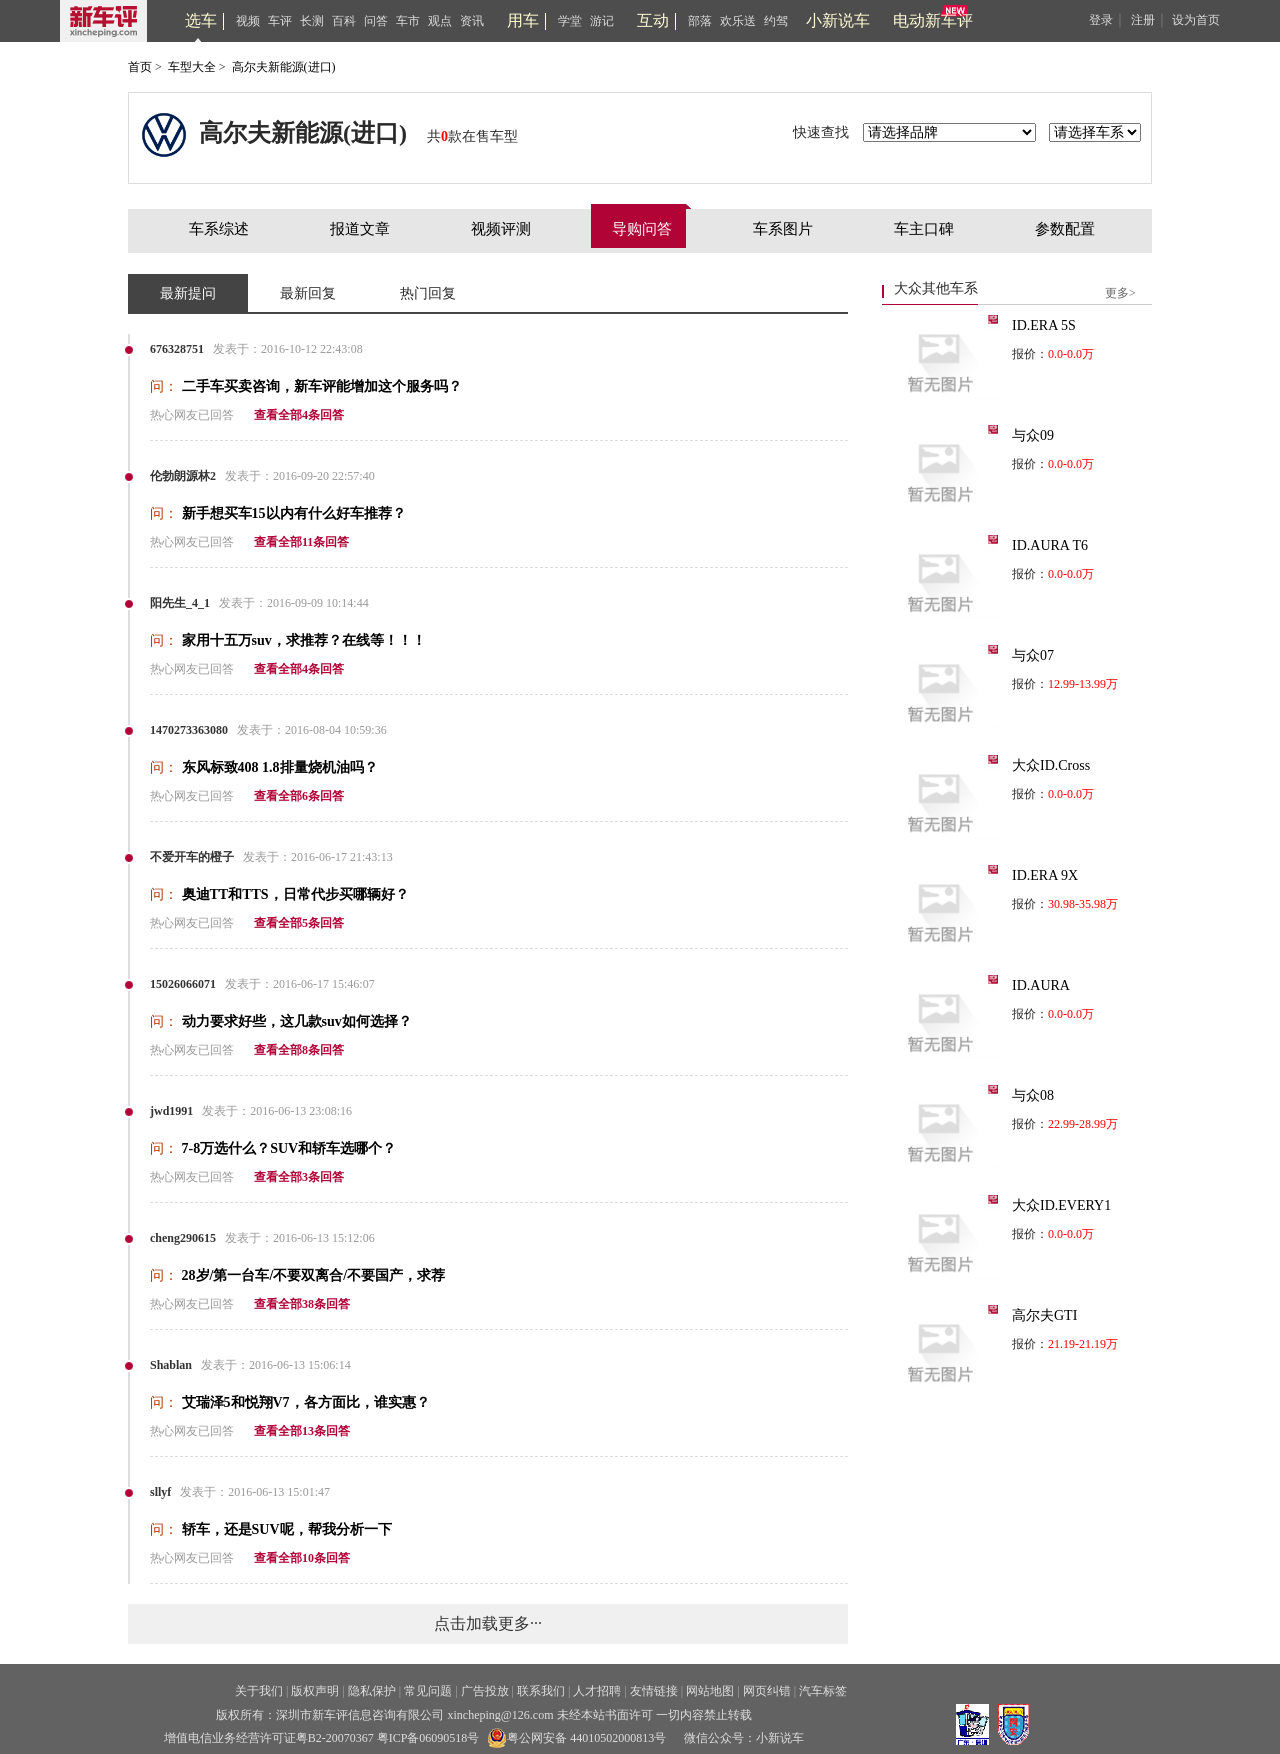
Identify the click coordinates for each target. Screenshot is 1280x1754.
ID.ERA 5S (1044, 325)
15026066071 (183, 984)
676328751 (177, 349)
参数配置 (1065, 229)
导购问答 (642, 229)
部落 (700, 21)
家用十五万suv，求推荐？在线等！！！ (304, 640)
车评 (280, 21)
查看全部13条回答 (302, 1431)
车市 (408, 21)
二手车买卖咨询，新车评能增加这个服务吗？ (322, 386)
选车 (201, 20)
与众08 (1033, 1095)
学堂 (570, 21)
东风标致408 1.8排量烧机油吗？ (280, 767)
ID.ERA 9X (1045, 875)
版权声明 (315, 1691)
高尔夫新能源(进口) (284, 67)
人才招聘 (597, 1691)
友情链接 (654, 1691)
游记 (602, 21)
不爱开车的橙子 (192, 857)
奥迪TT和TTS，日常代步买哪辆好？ (295, 894)
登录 (1101, 20)
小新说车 (838, 20)
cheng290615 (183, 1238)
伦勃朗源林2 (183, 476)
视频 (248, 21)
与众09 (1033, 435)
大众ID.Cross (1051, 765)
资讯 (472, 21)
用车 (523, 20)
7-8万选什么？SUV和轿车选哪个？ (289, 1148)
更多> (1120, 293)
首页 (140, 67)
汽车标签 (823, 1691)
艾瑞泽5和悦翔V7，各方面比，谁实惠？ (306, 1402)
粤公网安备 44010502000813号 (576, 1738)
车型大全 (192, 67)
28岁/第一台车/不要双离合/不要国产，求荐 (314, 1275)
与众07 (1033, 655)
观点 (440, 21)
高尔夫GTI (1044, 1315)
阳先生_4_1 (180, 603)
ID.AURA (1041, 985)
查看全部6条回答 (299, 796)
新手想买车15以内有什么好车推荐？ (294, 513)
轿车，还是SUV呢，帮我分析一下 (287, 1529)
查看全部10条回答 (302, 1558)
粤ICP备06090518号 (428, 1738)
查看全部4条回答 (299, 415)
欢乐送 (738, 21)
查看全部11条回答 (301, 542)
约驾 (776, 21)
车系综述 (219, 229)
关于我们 (259, 1691)
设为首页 (1196, 20)
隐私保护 (372, 1691)
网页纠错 (767, 1691)
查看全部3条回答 (299, 1177)
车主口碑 (924, 229)
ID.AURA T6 (1050, 545)
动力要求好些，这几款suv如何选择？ (297, 1021)
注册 (1143, 20)
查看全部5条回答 (299, 923)
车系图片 (783, 229)
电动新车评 (933, 20)
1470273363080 (189, 730)
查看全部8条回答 (299, 1050)
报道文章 (360, 229)
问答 (376, 21)
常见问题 (428, 1691)
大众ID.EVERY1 (1061, 1205)
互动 (653, 20)
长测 (312, 21)
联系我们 (541, 1691)
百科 (344, 21)
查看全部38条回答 (302, 1304)
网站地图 (710, 1691)
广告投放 (485, 1691)
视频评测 (501, 229)
